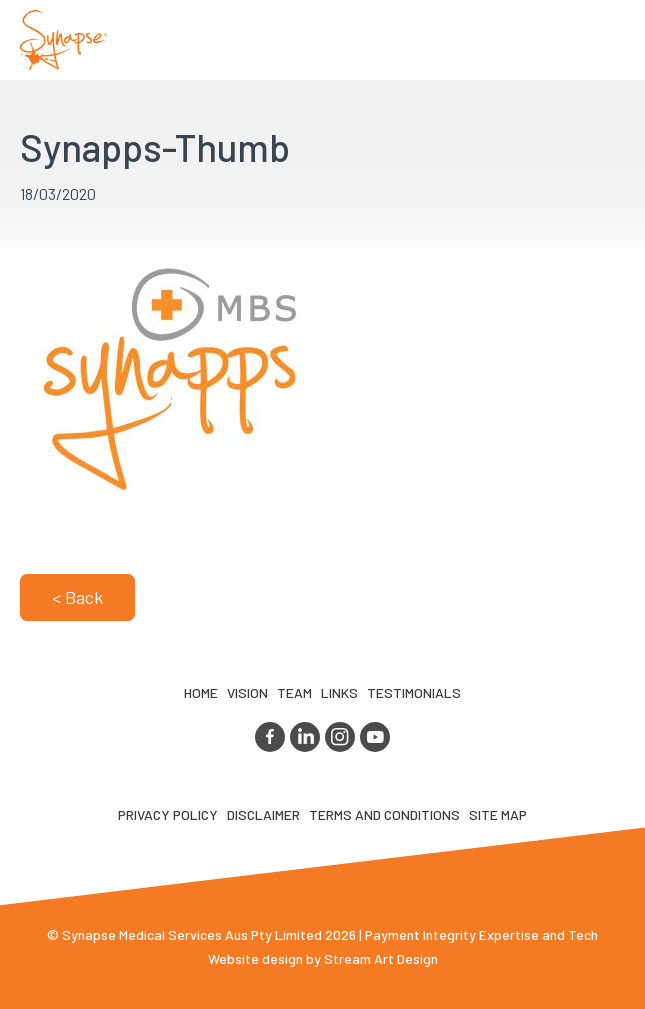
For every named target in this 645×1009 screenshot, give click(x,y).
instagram (340, 737)
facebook (270, 737)
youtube (375, 737)
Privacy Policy (168, 814)
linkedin (305, 737)
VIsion (247, 692)
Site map (498, 814)
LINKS (339, 692)
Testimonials (414, 692)
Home (201, 692)
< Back (77, 597)
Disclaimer (263, 814)
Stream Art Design (381, 958)
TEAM (294, 692)
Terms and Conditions (384, 814)
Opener (606, 40)
